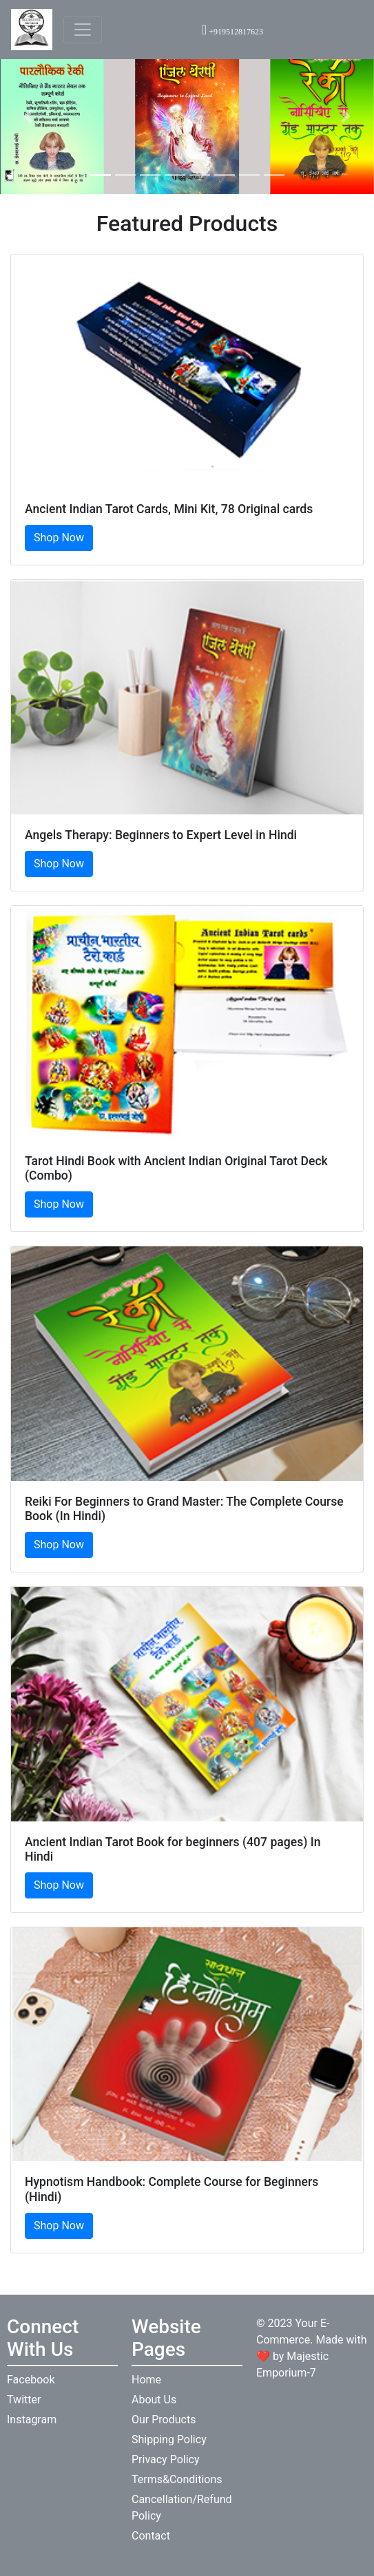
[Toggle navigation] (82, 29)
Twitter (24, 2399)
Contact (151, 2535)
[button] (28, 116)
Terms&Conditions (177, 2479)
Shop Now (59, 537)
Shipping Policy (169, 2439)
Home (146, 2379)
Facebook (30, 2379)
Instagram (31, 2419)
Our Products (164, 2419)
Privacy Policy (166, 2459)
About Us (154, 2399)
